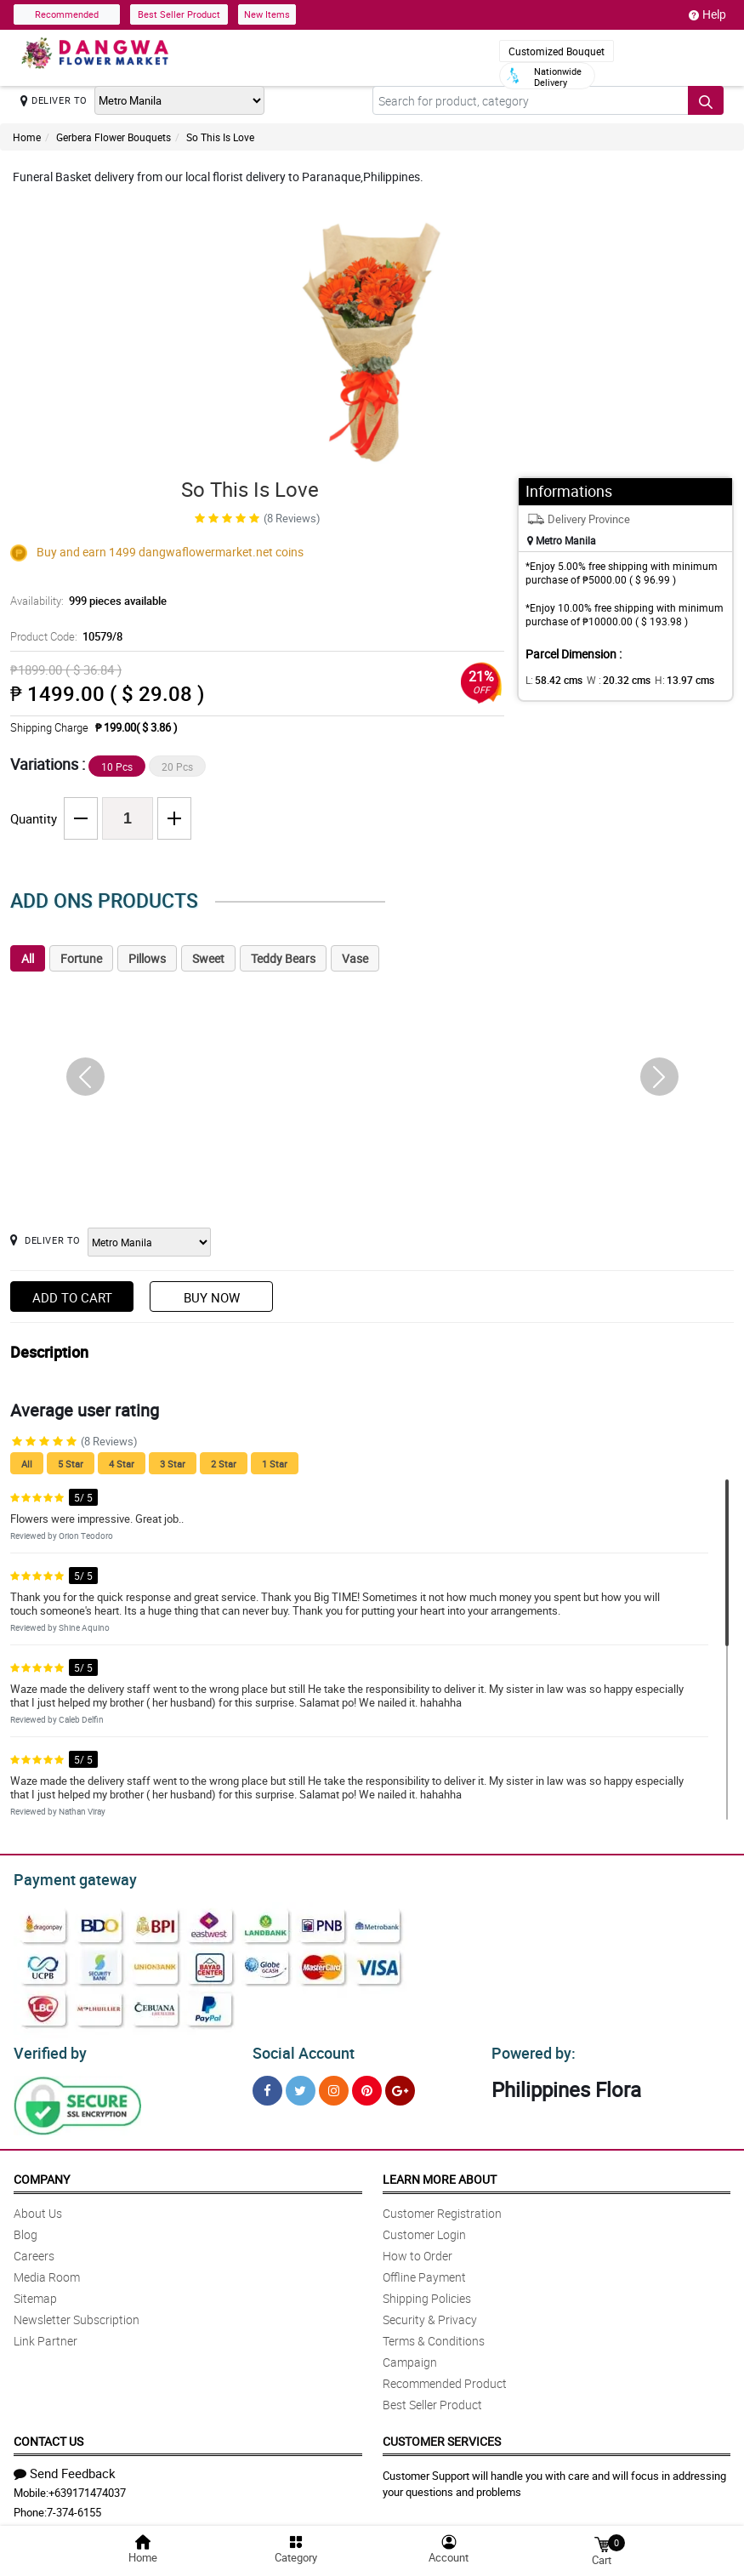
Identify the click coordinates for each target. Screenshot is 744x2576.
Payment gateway (68, 1877)
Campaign (410, 2357)
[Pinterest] (367, 2085)
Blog (25, 2229)
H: (669, 680)
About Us (38, 2208)
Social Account (299, 2048)
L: (550, 680)
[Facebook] (267, 2085)
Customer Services (442, 2436)
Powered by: (529, 2048)
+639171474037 (87, 2487)
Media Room (47, 2272)
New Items (267, 14)
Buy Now (212, 1297)
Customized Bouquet (556, 51)
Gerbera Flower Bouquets (113, 137)
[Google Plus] (400, 2085)
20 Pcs (177, 766)
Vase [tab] (355, 958)
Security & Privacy (430, 2314)
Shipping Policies (427, 2293)
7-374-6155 (74, 2507)
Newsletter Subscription (76, 2314)
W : (610, 680)
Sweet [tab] (208, 958)
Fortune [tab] (81, 958)
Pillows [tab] (147, 958)
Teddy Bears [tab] (283, 958)
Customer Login (424, 2229)
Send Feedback (65, 2467)
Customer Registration (442, 2208)
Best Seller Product (179, 14)
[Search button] (706, 100)
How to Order (417, 2251)
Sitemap (35, 2293)
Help (707, 14)
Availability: (84, 600)
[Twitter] (300, 2085)
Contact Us (48, 2436)
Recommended (67, 14)
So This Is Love (220, 137)
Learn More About (440, 2174)
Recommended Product (445, 2378)
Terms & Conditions (434, 2336)
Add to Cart (72, 1297)
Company (42, 2174)
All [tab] (27, 958)
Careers (34, 2251)
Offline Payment (424, 2272)
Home (27, 137)
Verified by (48, 2048)
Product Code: (64, 636)
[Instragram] (334, 2085)
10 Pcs (117, 766)
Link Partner (45, 2336)
